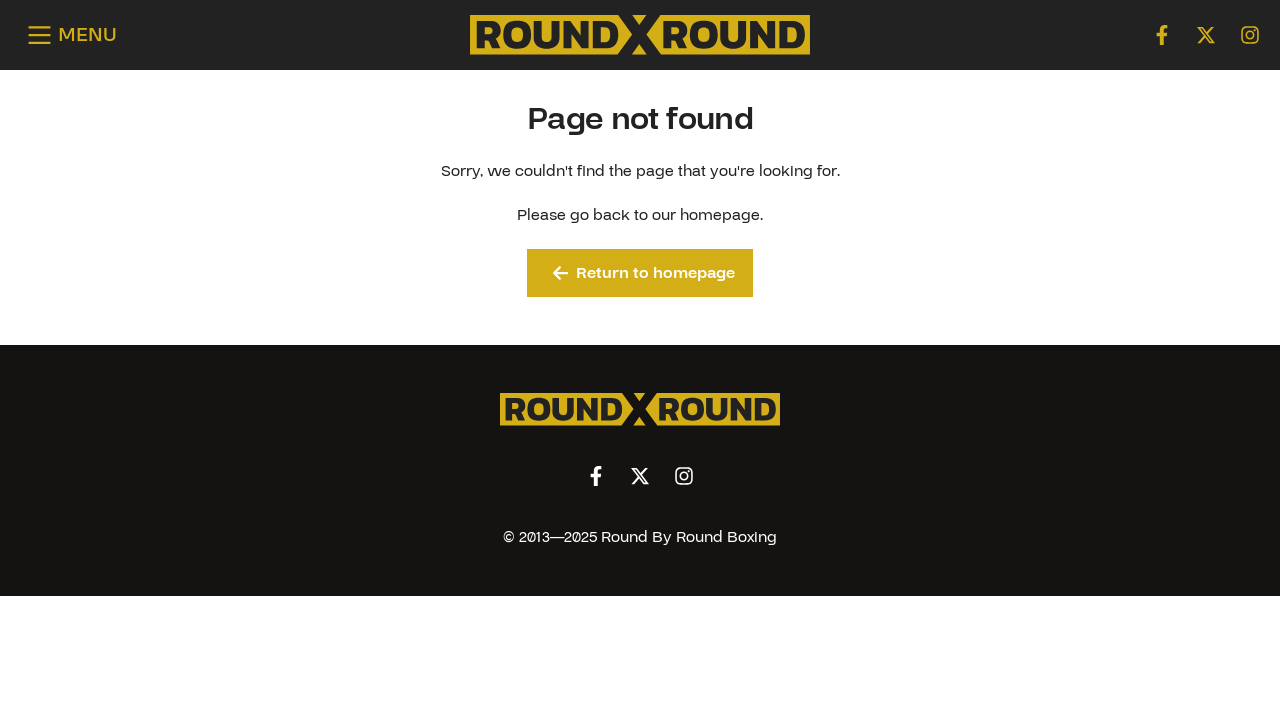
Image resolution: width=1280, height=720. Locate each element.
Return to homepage (644, 273)
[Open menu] (68, 35)
